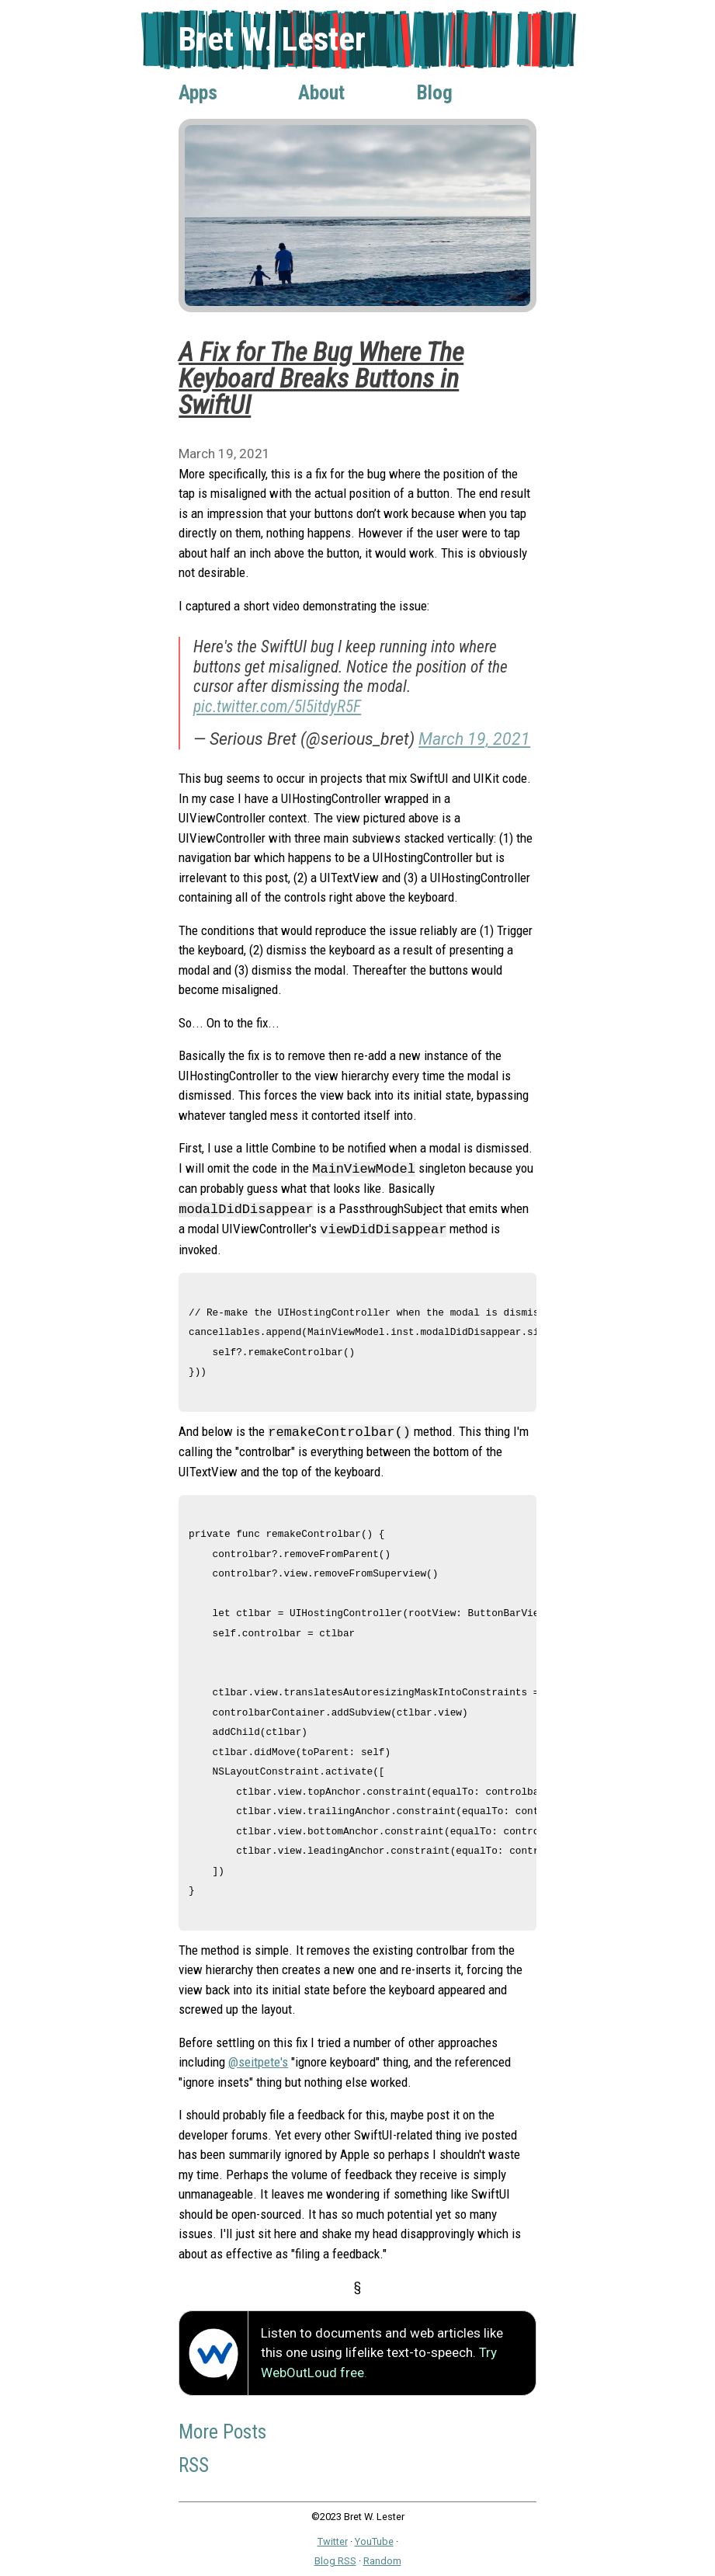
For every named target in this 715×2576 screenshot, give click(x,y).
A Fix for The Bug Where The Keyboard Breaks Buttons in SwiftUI (321, 378)
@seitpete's (258, 2062)
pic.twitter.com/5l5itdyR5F (277, 706)
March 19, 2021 (474, 739)
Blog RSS (335, 2561)
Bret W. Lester (272, 39)
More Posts (222, 2431)
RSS (194, 2465)
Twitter (333, 2541)
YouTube (374, 2541)
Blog (435, 92)
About (321, 92)
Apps (198, 92)
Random (382, 2561)
